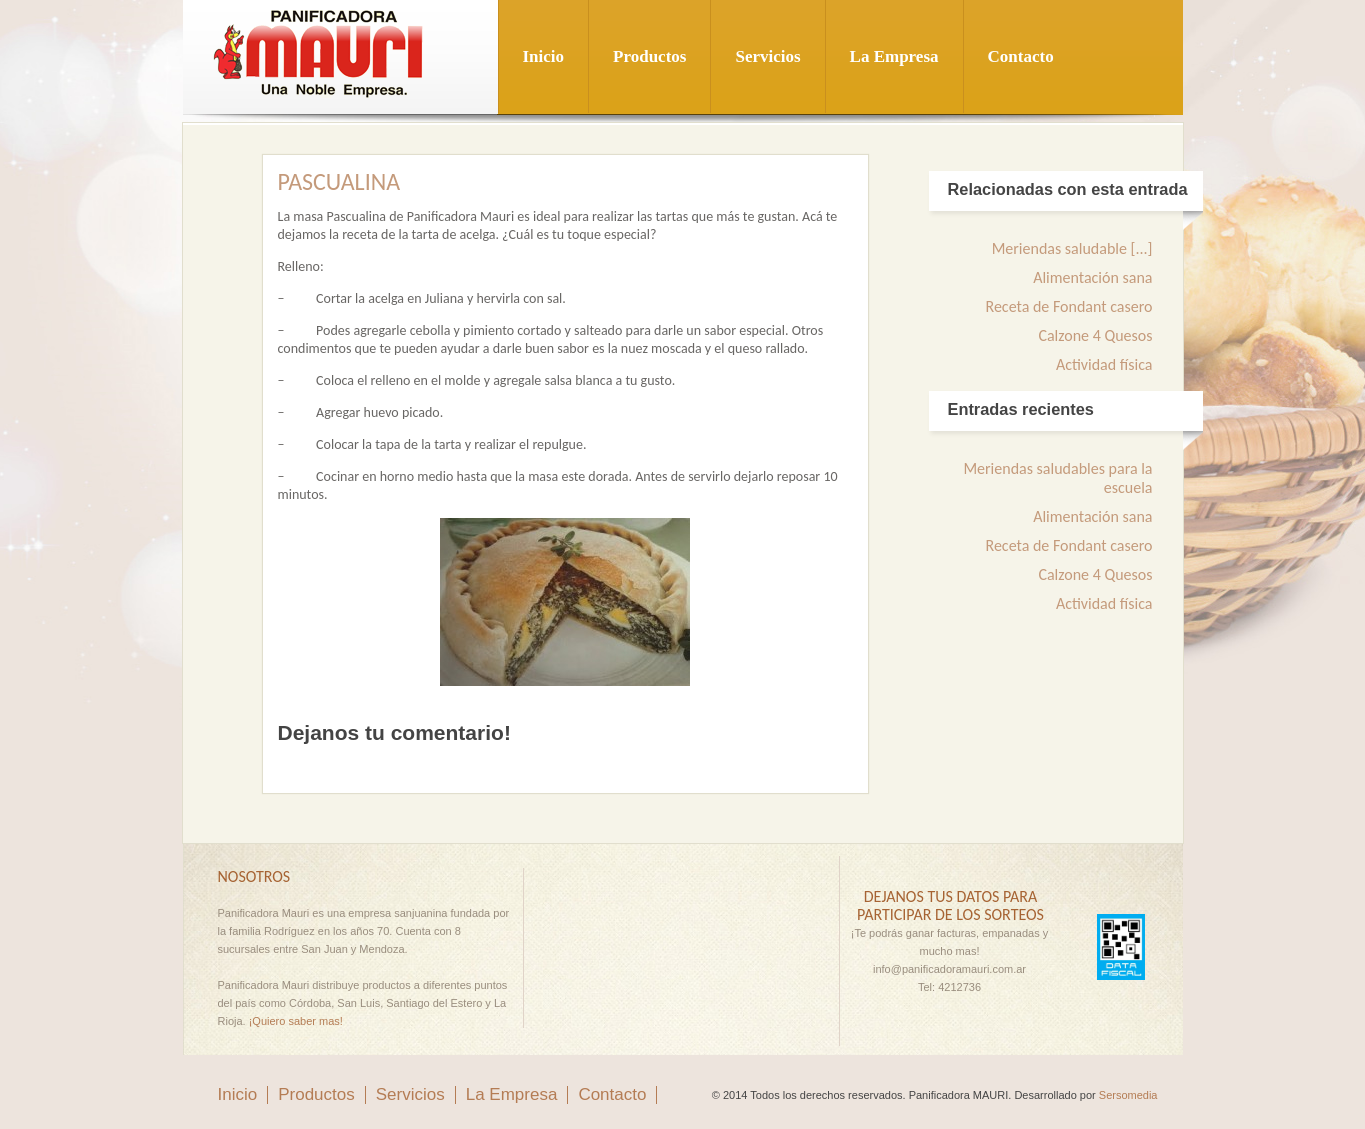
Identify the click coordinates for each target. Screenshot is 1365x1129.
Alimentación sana (1092, 277)
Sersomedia (1128, 1095)
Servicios (767, 56)
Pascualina (339, 181)
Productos (649, 56)
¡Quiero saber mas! (296, 1021)
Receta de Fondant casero (1069, 306)
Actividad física (1104, 364)
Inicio (544, 56)
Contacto (1021, 56)
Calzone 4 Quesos (1095, 335)
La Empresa (894, 56)
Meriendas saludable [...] (1072, 248)
